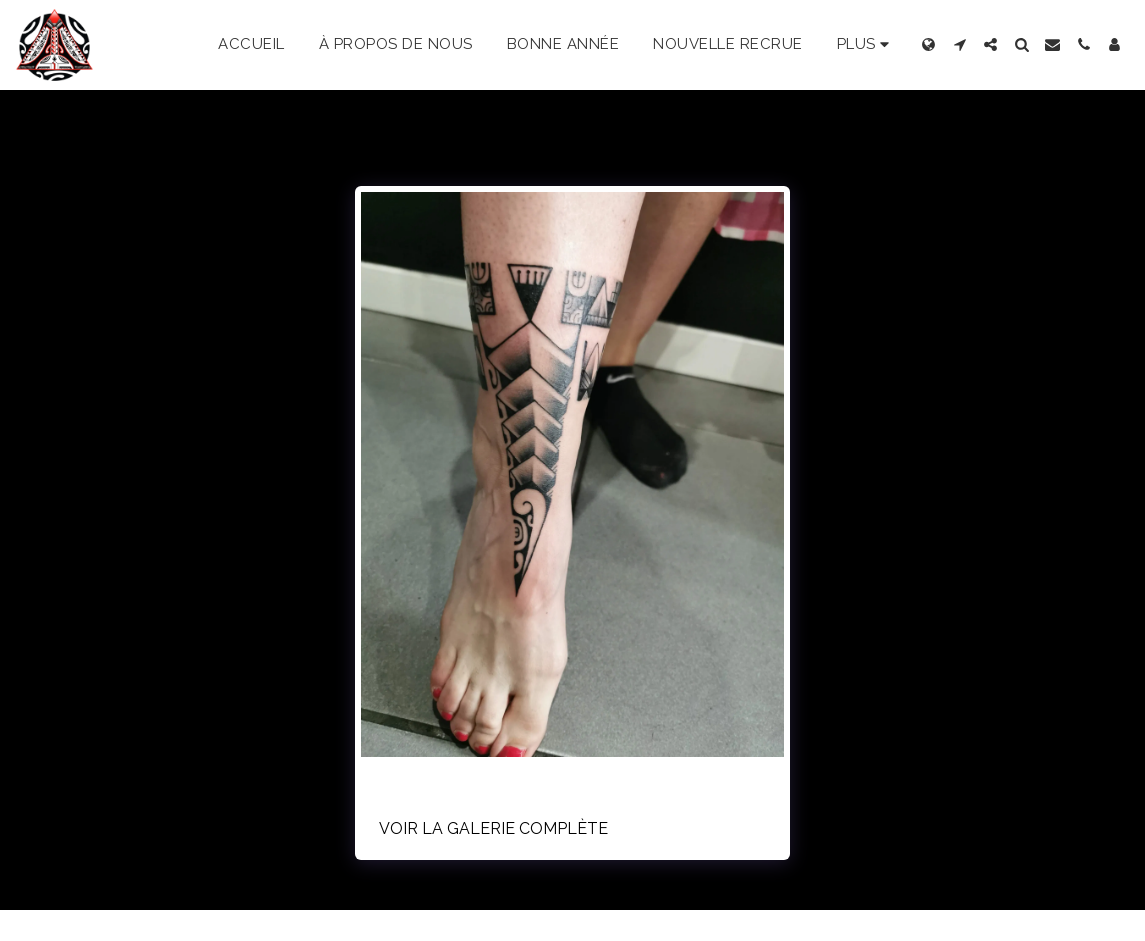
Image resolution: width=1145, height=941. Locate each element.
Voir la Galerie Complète (493, 828)
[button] (959, 44)
